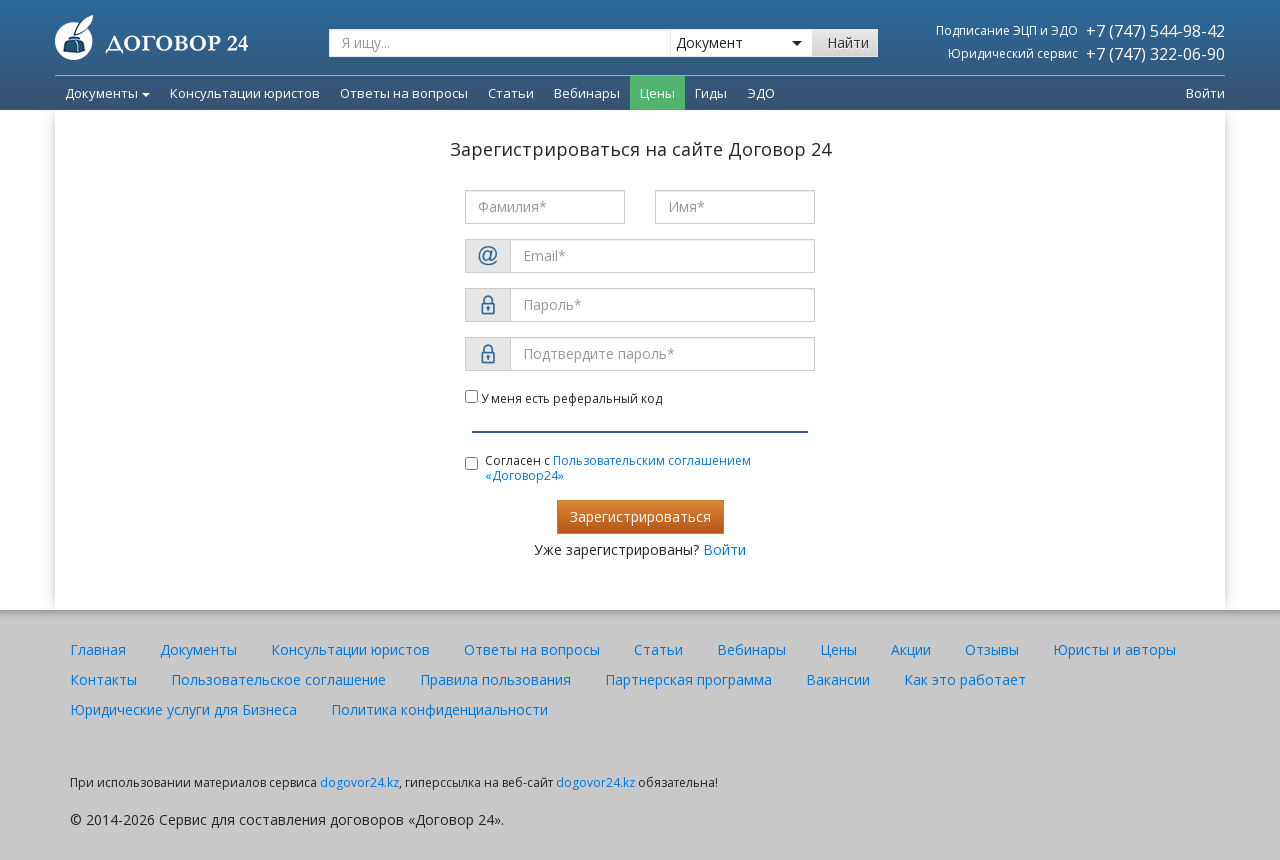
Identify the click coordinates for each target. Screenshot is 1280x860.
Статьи (658, 649)
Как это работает (965, 679)
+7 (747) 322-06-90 (1155, 54)
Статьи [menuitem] (511, 93)
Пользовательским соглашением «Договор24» (618, 468)
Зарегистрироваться (640, 516)
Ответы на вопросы (532, 649)
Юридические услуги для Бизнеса (183, 709)
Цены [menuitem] (657, 93)
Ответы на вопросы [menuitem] (404, 93)
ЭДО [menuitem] (761, 93)
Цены (838, 649)
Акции (911, 649)
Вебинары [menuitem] (587, 93)
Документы (107, 93)
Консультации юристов (350, 649)
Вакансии (838, 679)
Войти (1205, 93)
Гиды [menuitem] (711, 93)
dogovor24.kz (359, 782)
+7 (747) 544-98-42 (1155, 31)
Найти (848, 42)
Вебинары (751, 649)
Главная (98, 649)
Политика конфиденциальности (439, 709)
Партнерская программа (688, 679)
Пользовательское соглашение (278, 679)
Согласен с (608, 468)
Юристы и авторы (1114, 649)
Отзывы (992, 649)
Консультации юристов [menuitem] (245, 93)
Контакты (103, 679)
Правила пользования (495, 679)
